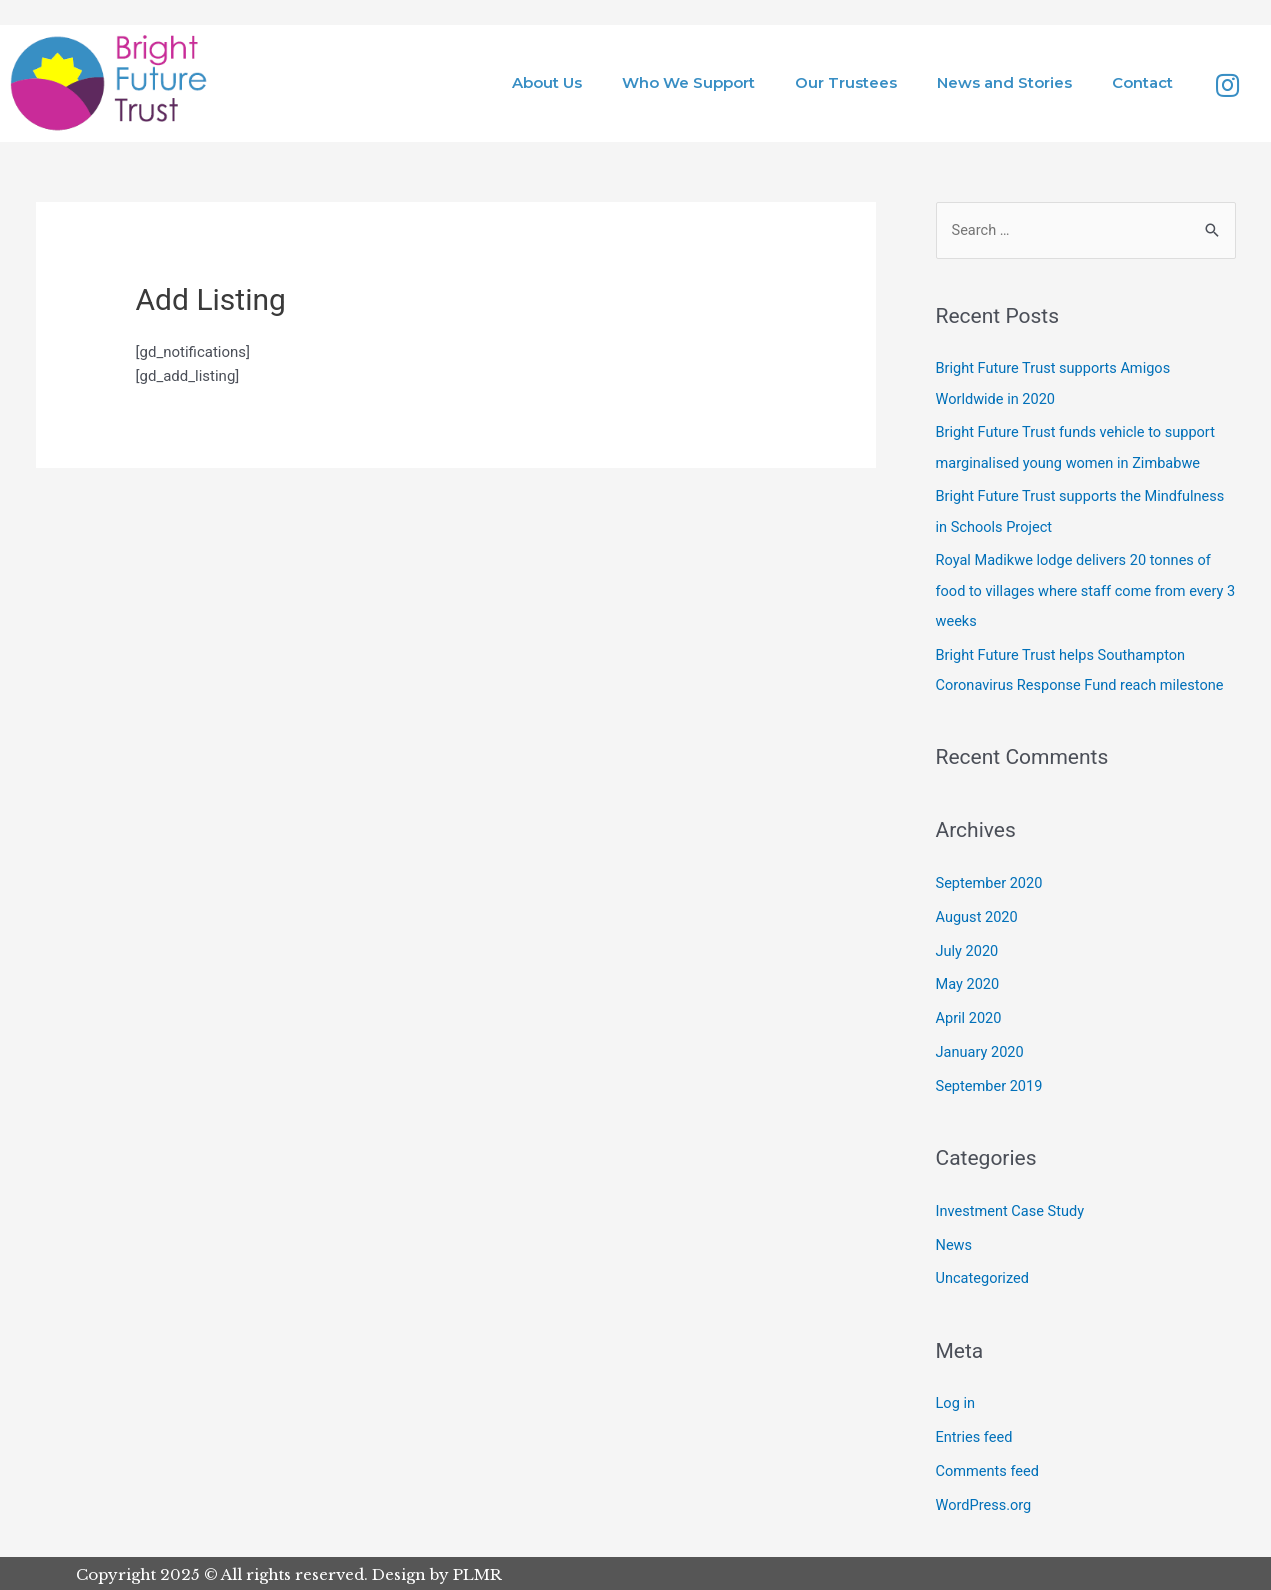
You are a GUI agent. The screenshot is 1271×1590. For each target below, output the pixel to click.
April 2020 (970, 1017)
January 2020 (981, 1051)
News (955, 1243)
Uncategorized (984, 1277)
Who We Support (688, 82)
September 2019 (991, 1085)
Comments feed (989, 1469)
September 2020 (991, 882)
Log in (956, 1401)
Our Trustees (846, 82)
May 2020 (969, 983)
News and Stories (1004, 82)
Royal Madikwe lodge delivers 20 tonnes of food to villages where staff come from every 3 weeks (1084, 590)
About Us (547, 82)
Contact (1142, 82)
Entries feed (975, 1435)
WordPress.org (985, 1502)
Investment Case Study (1012, 1209)
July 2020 (968, 950)
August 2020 (978, 916)
